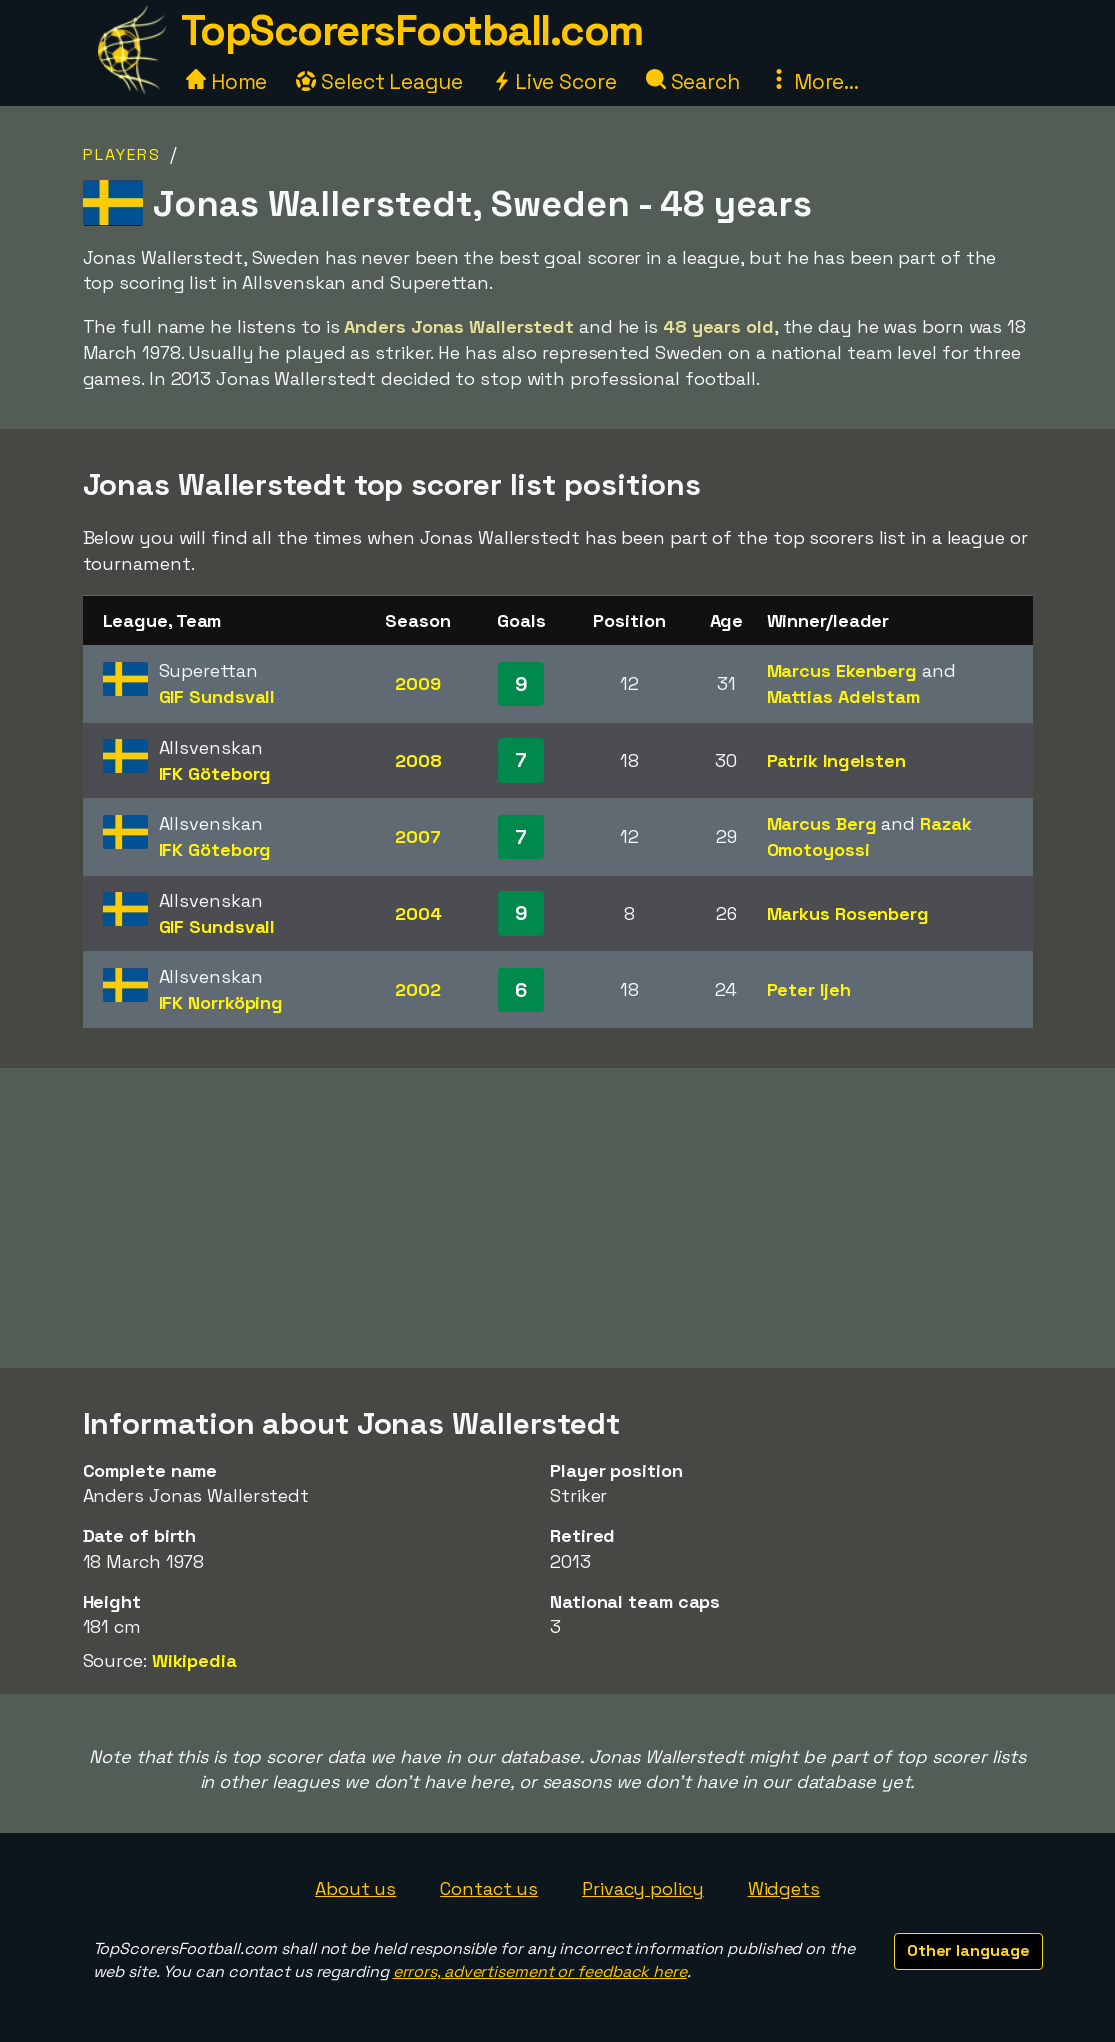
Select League (379, 81)
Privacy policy (643, 1888)
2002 (418, 989)
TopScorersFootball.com (412, 30)
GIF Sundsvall (217, 696)
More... (814, 81)
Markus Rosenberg (848, 913)
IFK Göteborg (215, 773)
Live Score (554, 81)
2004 (418, 913)
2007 (418, 836)
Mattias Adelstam (843, 696)
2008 (418, 760)
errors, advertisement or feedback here (540, 1971)
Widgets (784, 1888)
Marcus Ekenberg (842, 670)
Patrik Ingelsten (836, 760)
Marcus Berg (822, 823)
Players (122, 154)
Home (227, 81)
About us (355, 1888)
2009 (418, 683)
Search (693, 81)
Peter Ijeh (809, 989)
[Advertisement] (558, 1218)
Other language (968, 1950)
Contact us (489, 1888)
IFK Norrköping (221, 1002)
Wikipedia (194, 1660)
